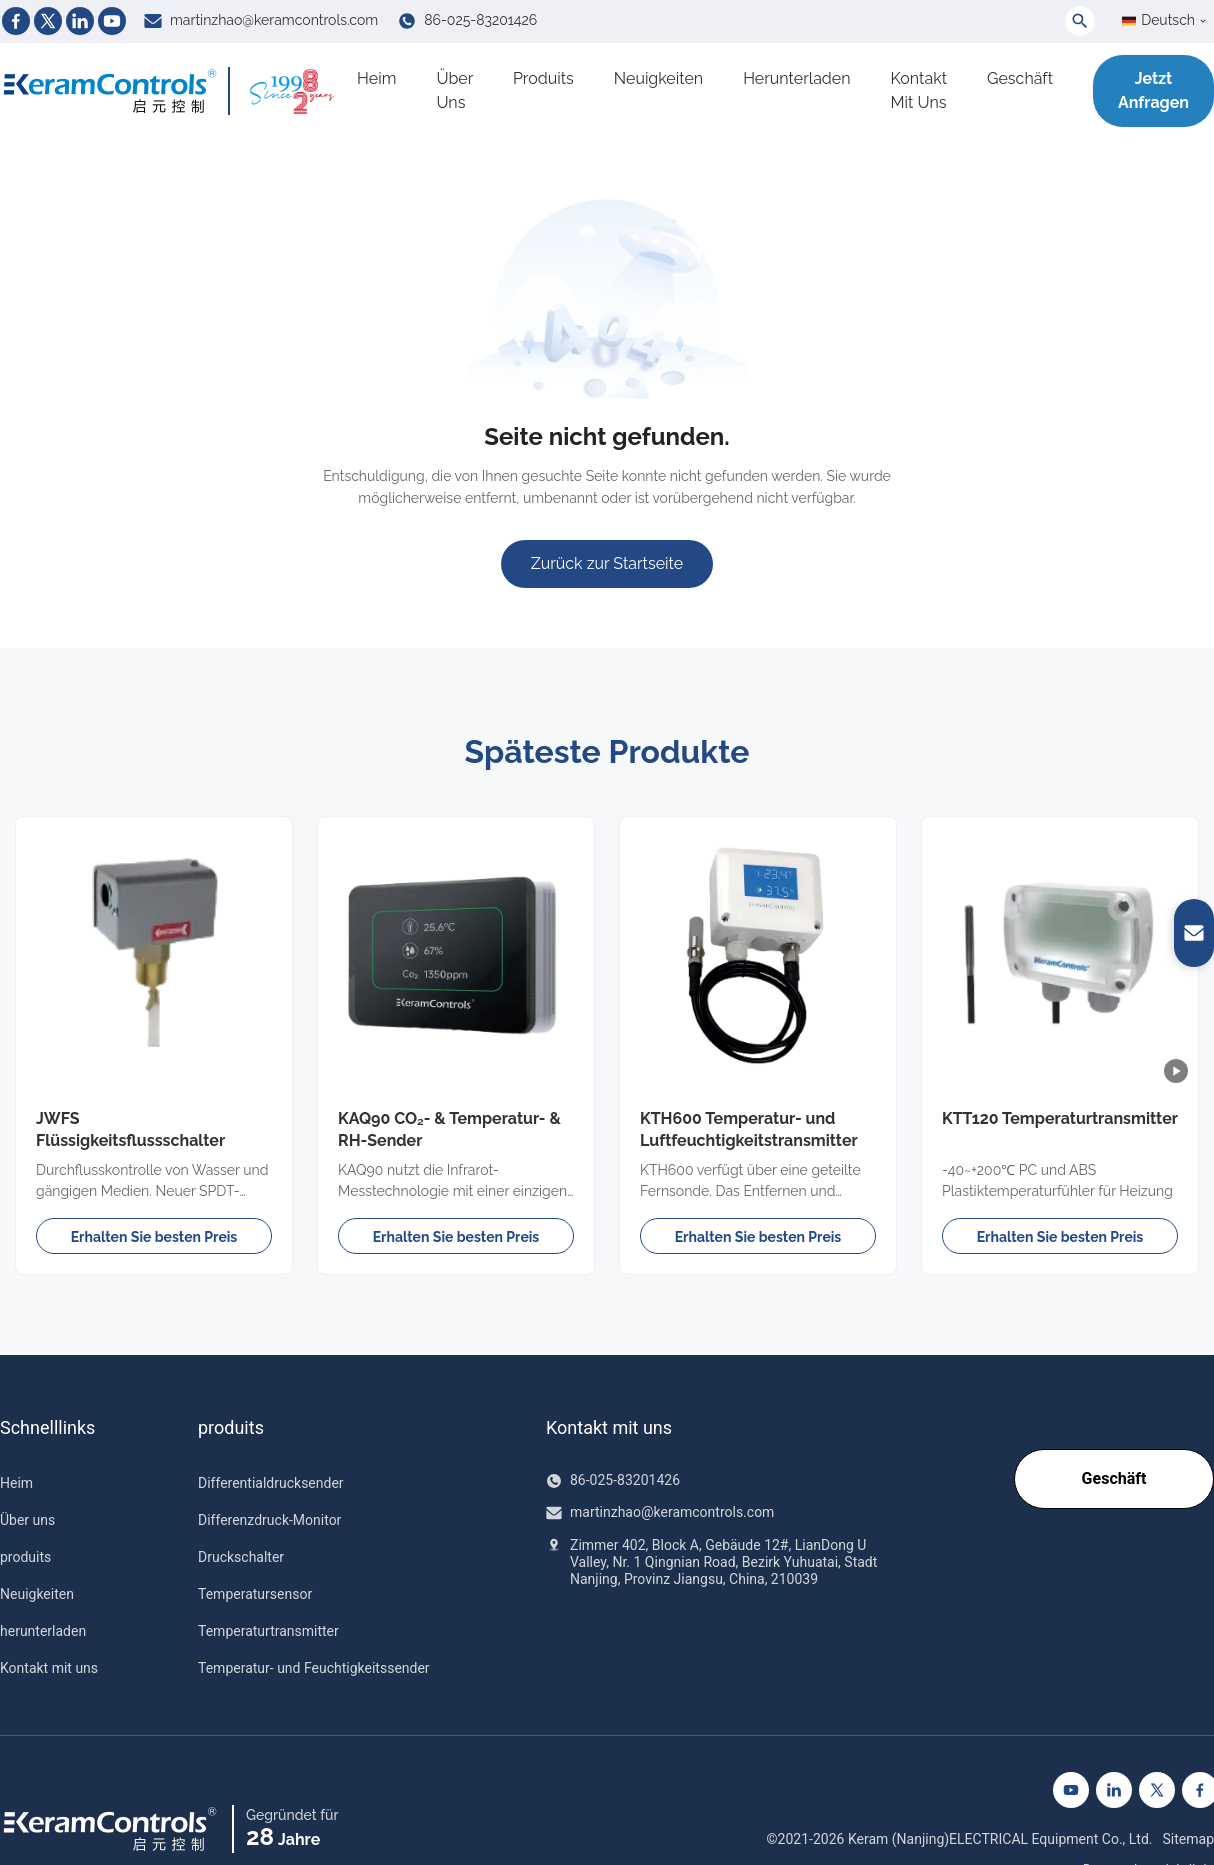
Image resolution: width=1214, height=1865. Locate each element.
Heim (376, 78)
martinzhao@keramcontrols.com (274, 20)
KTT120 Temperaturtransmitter (1060, 1118)
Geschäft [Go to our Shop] (1114, 1477)
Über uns (454, 90)
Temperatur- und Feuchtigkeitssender (314, 1668)
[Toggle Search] (1080, 21)
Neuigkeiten (658, 78)
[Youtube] (112, 21)
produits (543, 78)
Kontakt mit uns (919, 90)
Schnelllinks (47, 1428)
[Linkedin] (80, 21)
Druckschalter (241, 1557)
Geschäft (1020, 78)
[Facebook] (16, 21)
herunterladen (796, 78)
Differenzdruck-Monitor (269, 1520)
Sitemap (1188, 1839)
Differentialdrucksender (271, 1483)
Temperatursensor (255, 1594)
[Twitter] (48, 21)
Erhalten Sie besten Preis (154, 1237)
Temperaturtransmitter (268, 1631)
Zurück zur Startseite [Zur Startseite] (607, 563)
